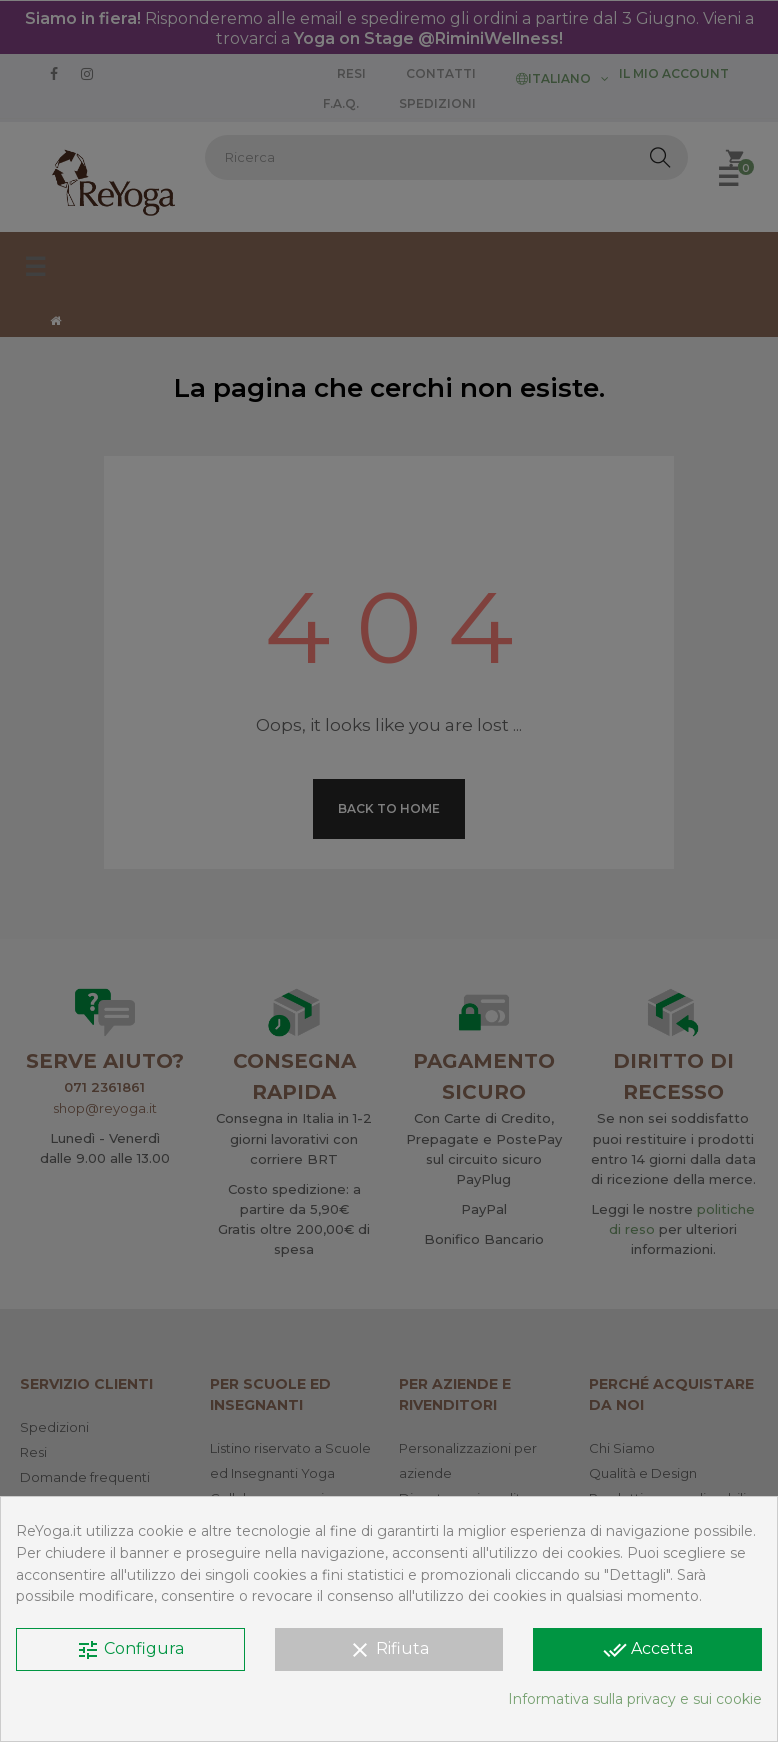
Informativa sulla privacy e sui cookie (635, 1699)
